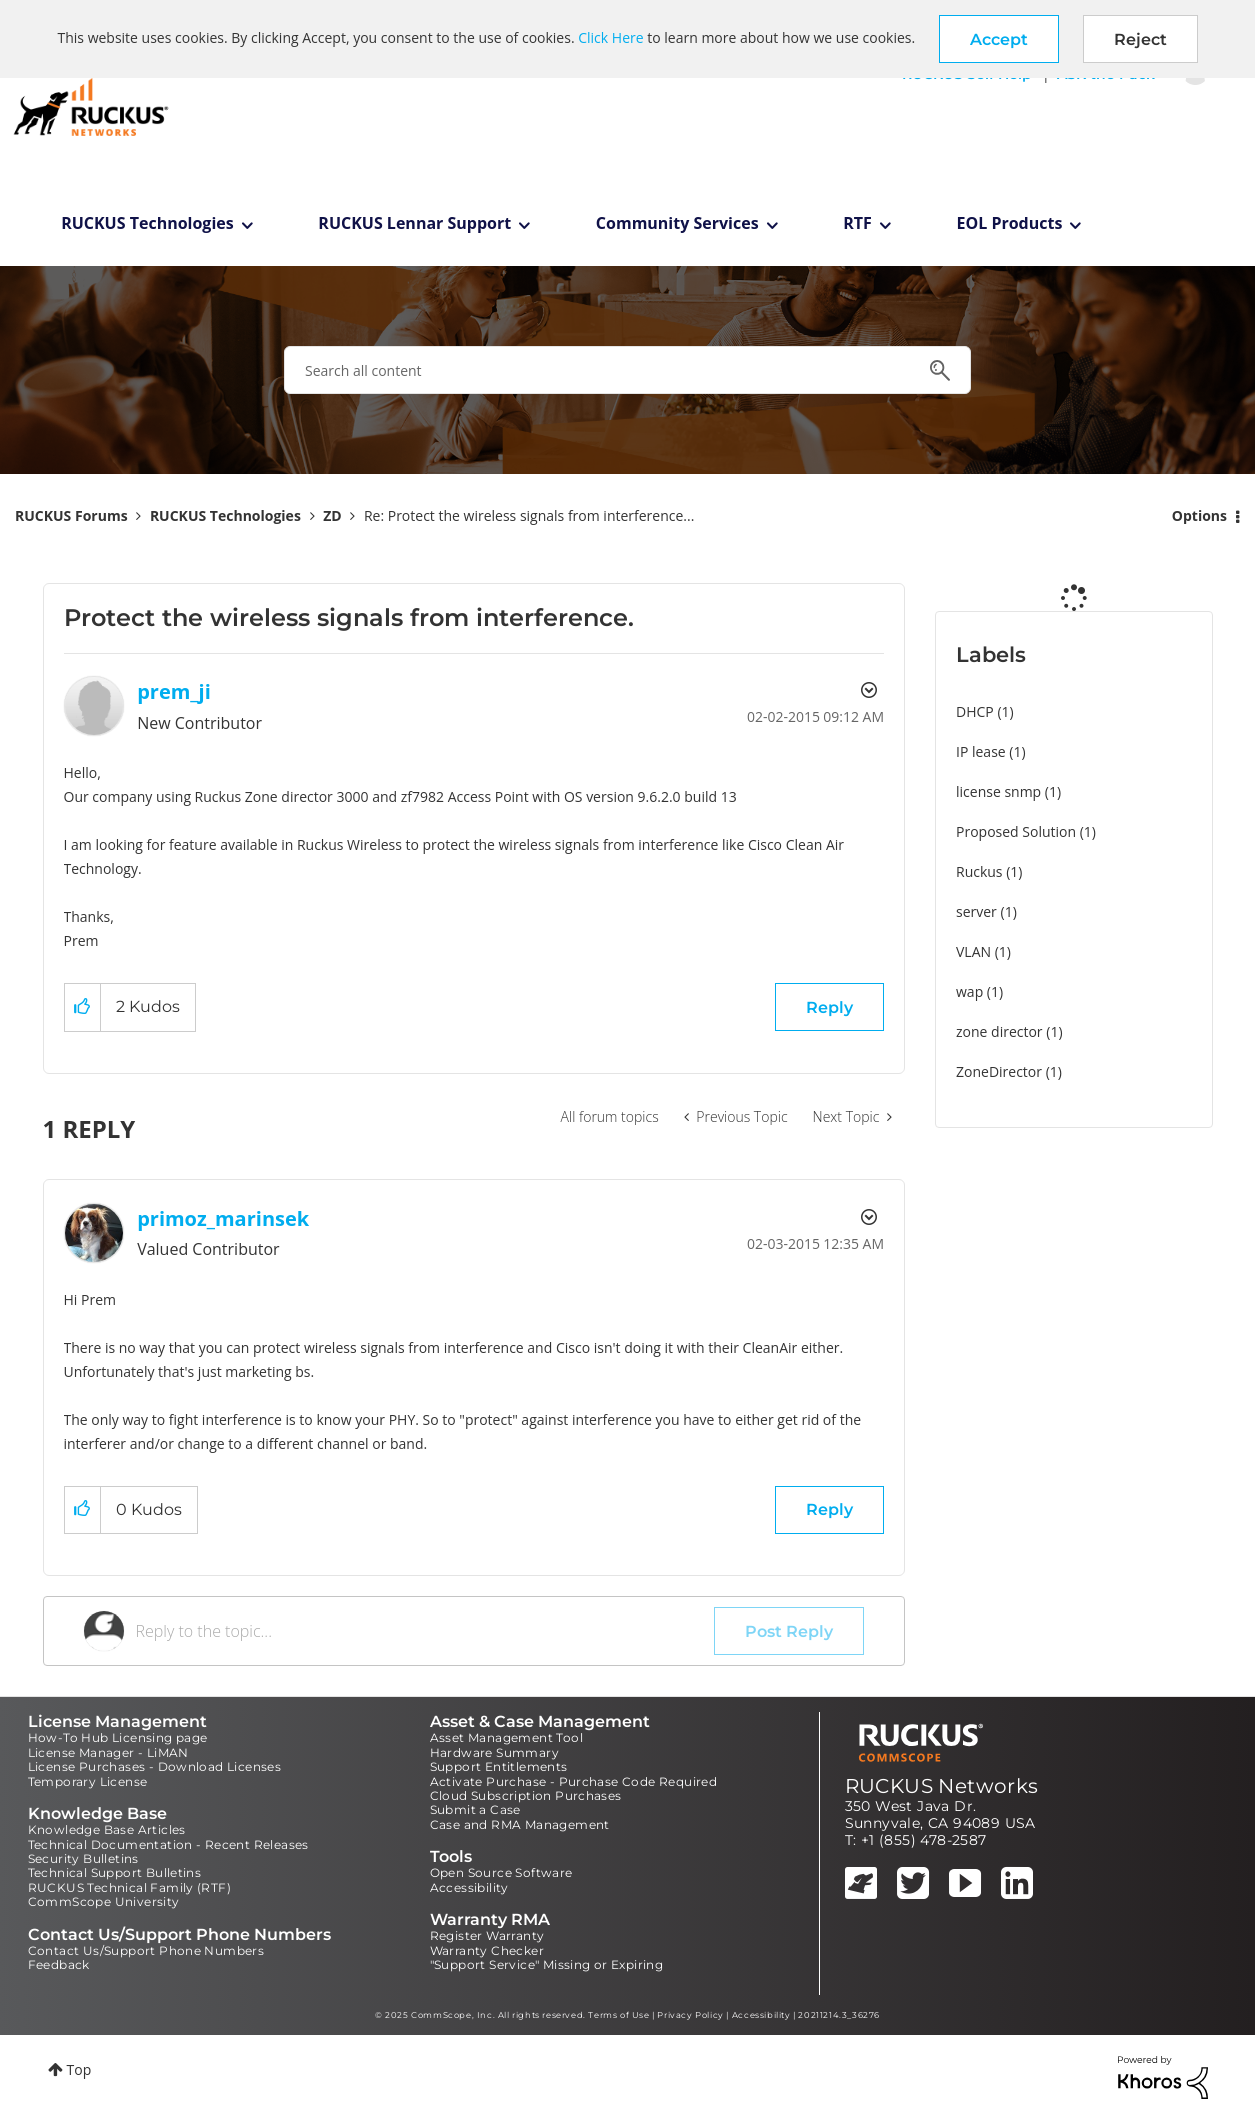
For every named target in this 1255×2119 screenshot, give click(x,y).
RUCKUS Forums (71, 515)
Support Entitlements (499, 1766)
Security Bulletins (83, 1858)
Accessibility (469, 1887)
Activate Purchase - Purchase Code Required (574, 1781)
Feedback (59, 1964)
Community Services (677, 223)
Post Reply (789, 1631)
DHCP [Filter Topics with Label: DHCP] (975, 711)
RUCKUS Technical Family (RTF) (130, 1887)
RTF (857, 223)
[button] (999, 39)
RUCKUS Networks (942, 1786)
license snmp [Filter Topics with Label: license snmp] (998, 791)
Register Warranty (487, 1935)
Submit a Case (475, 1809)
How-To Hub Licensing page (118, 1737)
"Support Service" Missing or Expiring (547, 1964)
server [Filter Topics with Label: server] (976, 911)
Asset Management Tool (506, 1737)
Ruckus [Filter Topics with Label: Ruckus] (979, 871)
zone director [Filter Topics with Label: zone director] (999, 1031)
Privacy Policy (690, 2015)
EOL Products (1010, 223)
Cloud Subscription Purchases (526, 1795)
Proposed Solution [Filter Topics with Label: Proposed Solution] (1016, 831)
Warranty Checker (487, 1950)
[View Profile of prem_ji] (174, 691)
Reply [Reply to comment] (829, 1509)
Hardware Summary (494, 1752)
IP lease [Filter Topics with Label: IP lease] (981, 751)
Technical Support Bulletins (115, 1872)
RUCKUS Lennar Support (414, 223)
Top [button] (79, 2069)
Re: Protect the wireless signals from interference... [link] (529, 515)
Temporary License (88, 1781)
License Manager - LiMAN (108, 1752)
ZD (332, 515)
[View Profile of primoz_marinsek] (223, 1218)
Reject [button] (1140, 39)
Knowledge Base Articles (107, 1829)
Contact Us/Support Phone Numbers (146, 1950)
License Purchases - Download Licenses (155, 1766)
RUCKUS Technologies (147, 223)
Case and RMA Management (520, 1824)
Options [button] (1199, 515)
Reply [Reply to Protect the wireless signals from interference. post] (829, 1007)
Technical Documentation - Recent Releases (168, 1844)
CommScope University (104, 1901)
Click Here (610, 37)
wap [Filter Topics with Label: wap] (969, 991)
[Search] (627, 370)
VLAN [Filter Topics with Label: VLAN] (973, 951)
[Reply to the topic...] (425, 1631)
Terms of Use (618, 2015)
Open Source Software (501, 1872)
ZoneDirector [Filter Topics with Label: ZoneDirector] (999, 1071)
